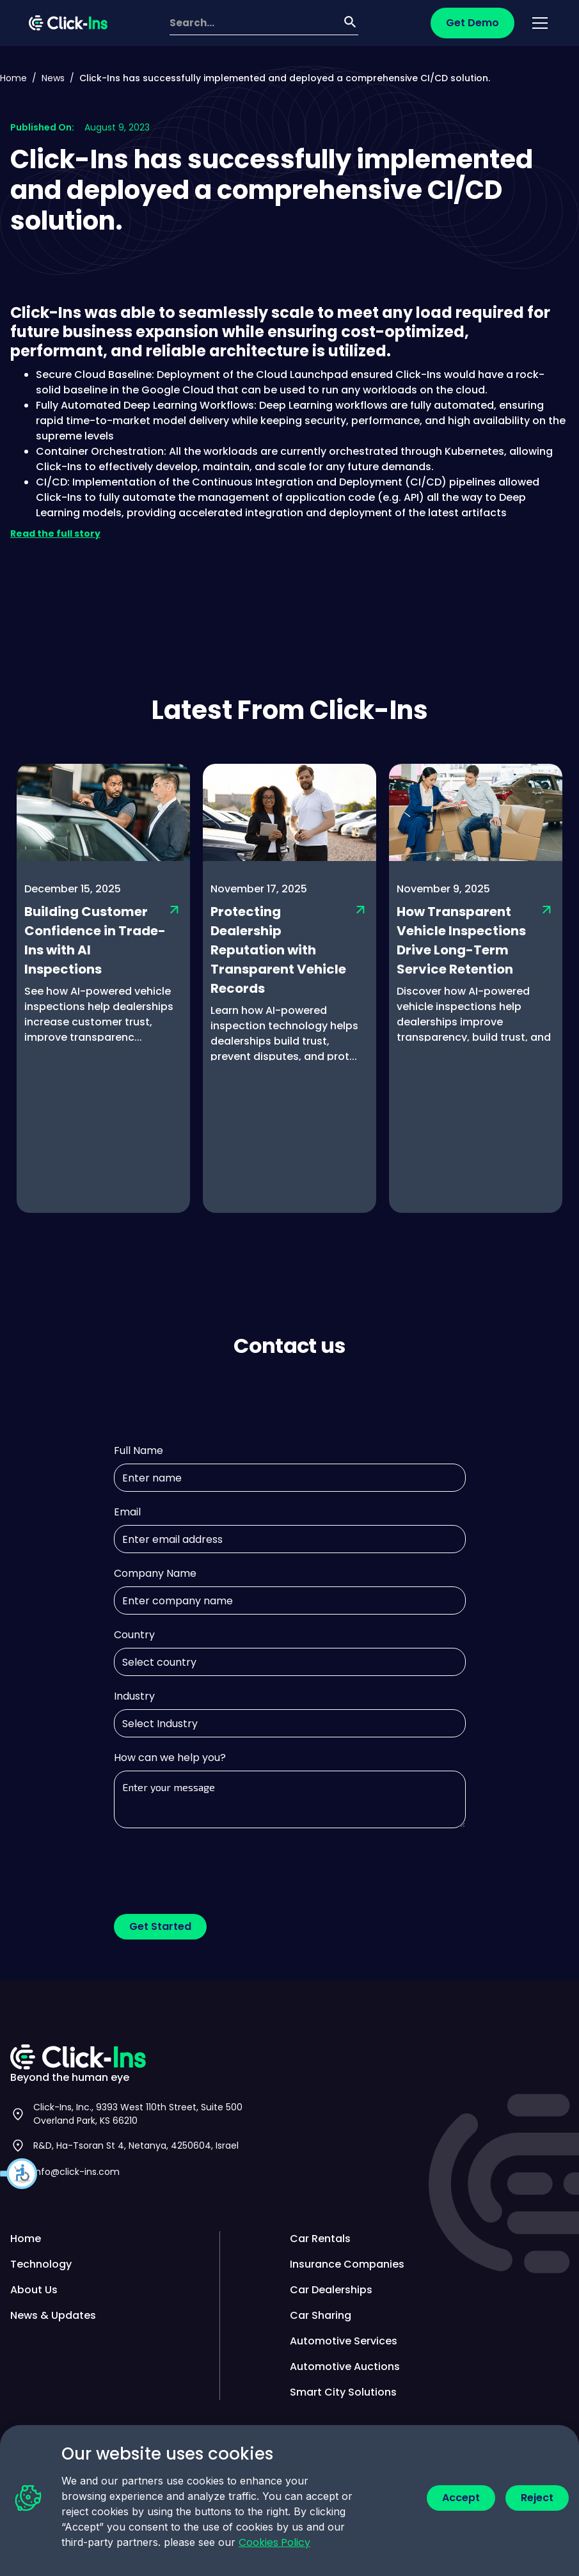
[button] (19, 2174)
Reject (537, 2497)
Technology (41, 2264)
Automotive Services (343, 2341)
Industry (134, 1696)
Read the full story (55, 533)
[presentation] (211, 1866)
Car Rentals (320, 2238)
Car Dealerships (331, 2289)
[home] (68, 23)
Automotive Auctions (345, 2366)
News (53, 78)
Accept (461, 2497)
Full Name (138, 1450)
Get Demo (472, 22)
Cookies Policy (274, 2542)
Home (13, 78)
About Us (34, 2289)
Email (127, 1512)
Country (134, 1634)
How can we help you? (170, 1757)
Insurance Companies (347, 2264)
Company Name (155, 1573)
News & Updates (53, 2315)
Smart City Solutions (343, 2392)
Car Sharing (320, 2315)
